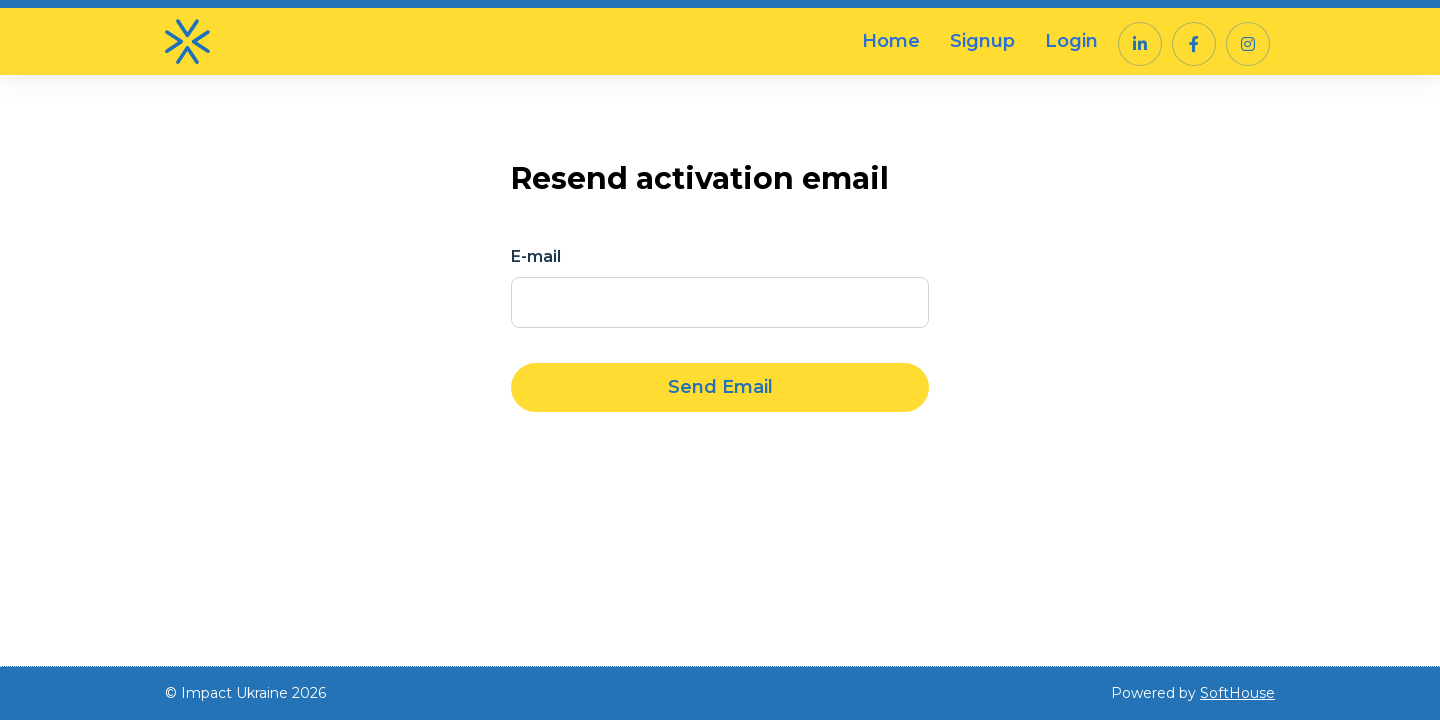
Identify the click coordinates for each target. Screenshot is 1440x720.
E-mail (536, 256)
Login (1071, 41)
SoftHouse (1237, 693)
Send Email (720, 387)
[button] (1140, 44)
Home (891, 41)
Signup (982, 41)
